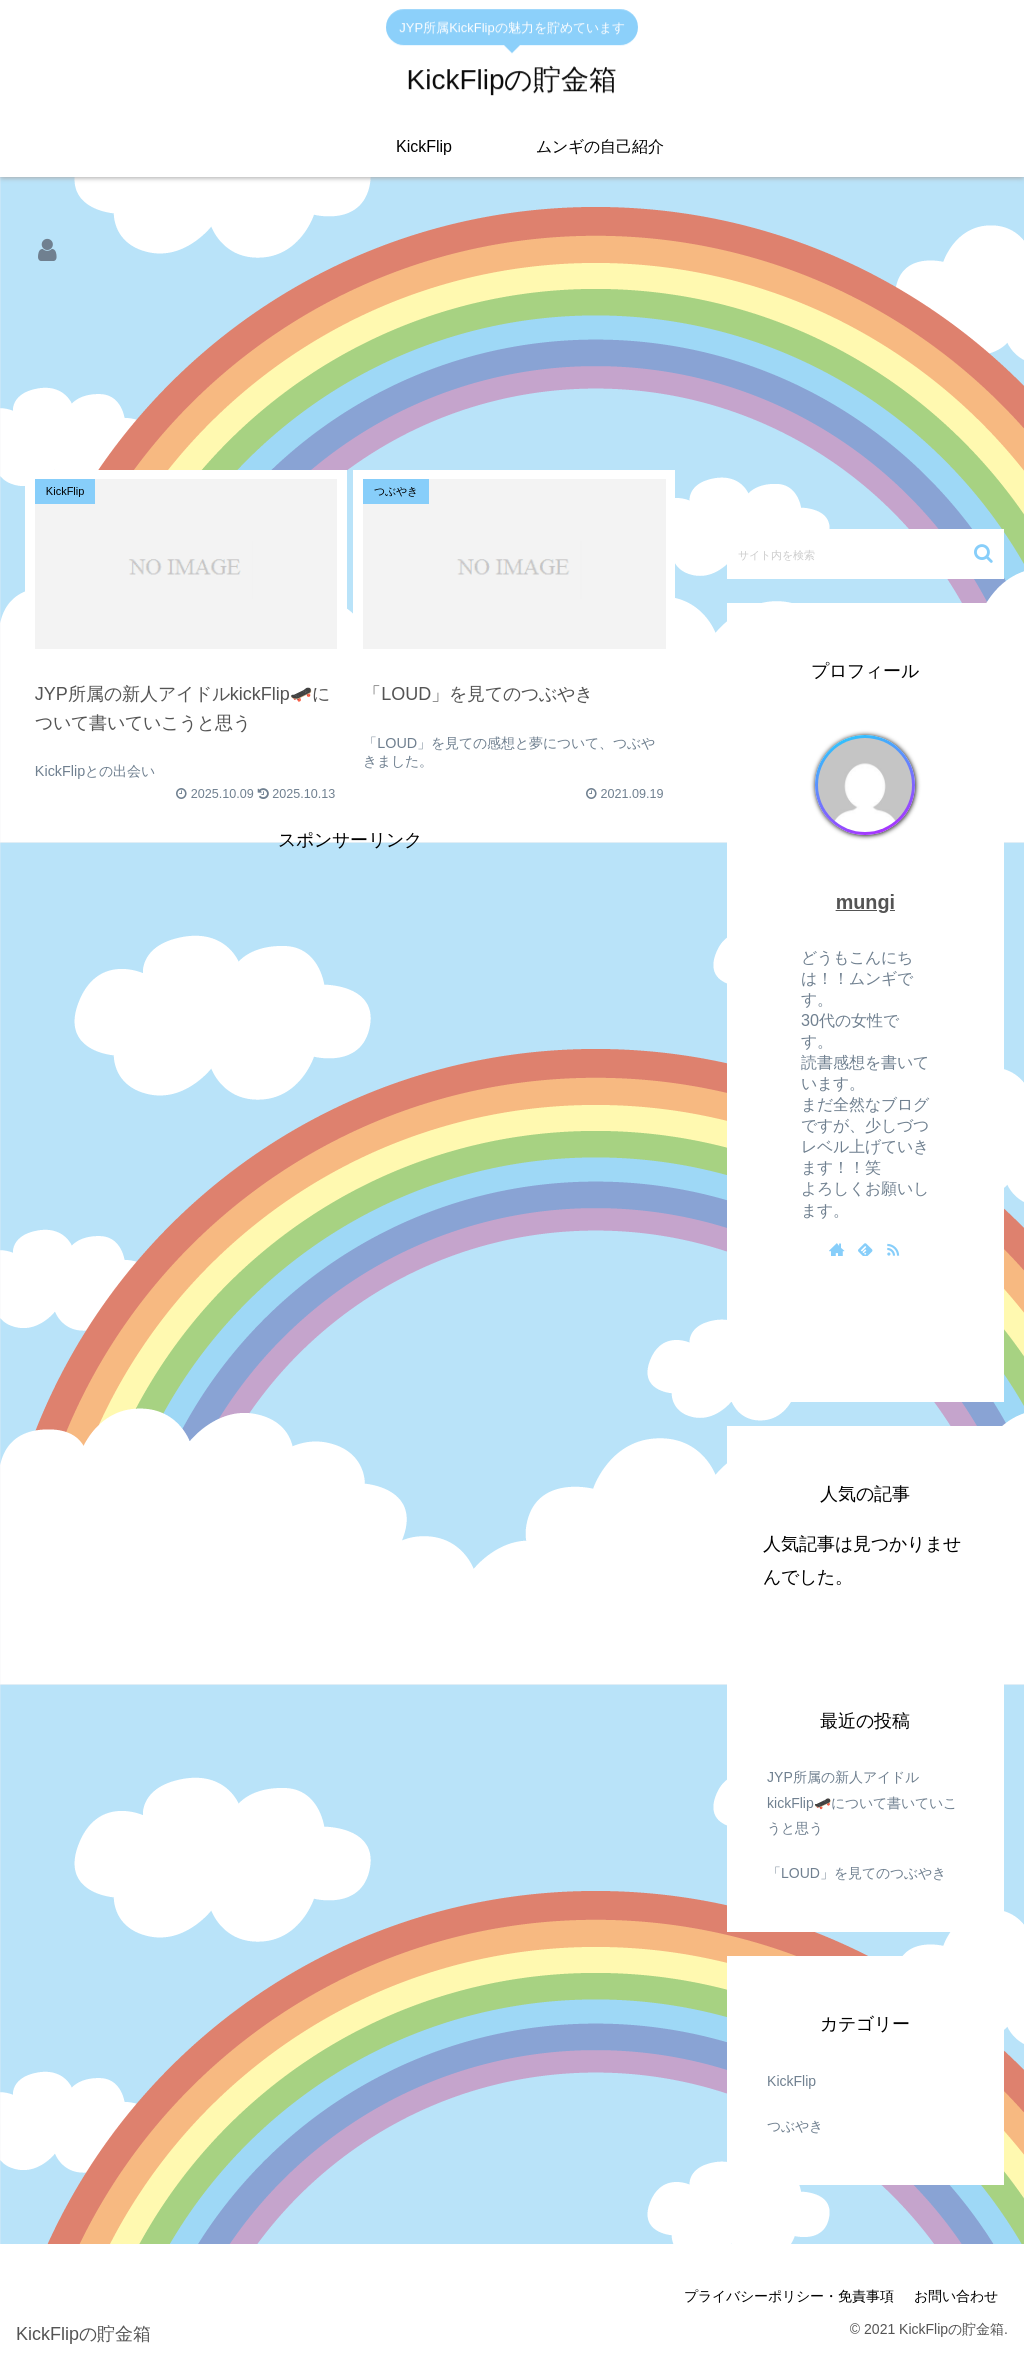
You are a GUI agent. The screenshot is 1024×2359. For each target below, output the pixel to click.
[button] (983, 553)
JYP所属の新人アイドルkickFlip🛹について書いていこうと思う (862, 1802)
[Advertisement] (350, 357)
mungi (865, 902)
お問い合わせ (956, 2296)
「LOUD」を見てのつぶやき (856, 1873)
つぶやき (795, 2126)
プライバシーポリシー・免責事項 (789, 2296)
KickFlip (791, 2081)
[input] (865, 554)
